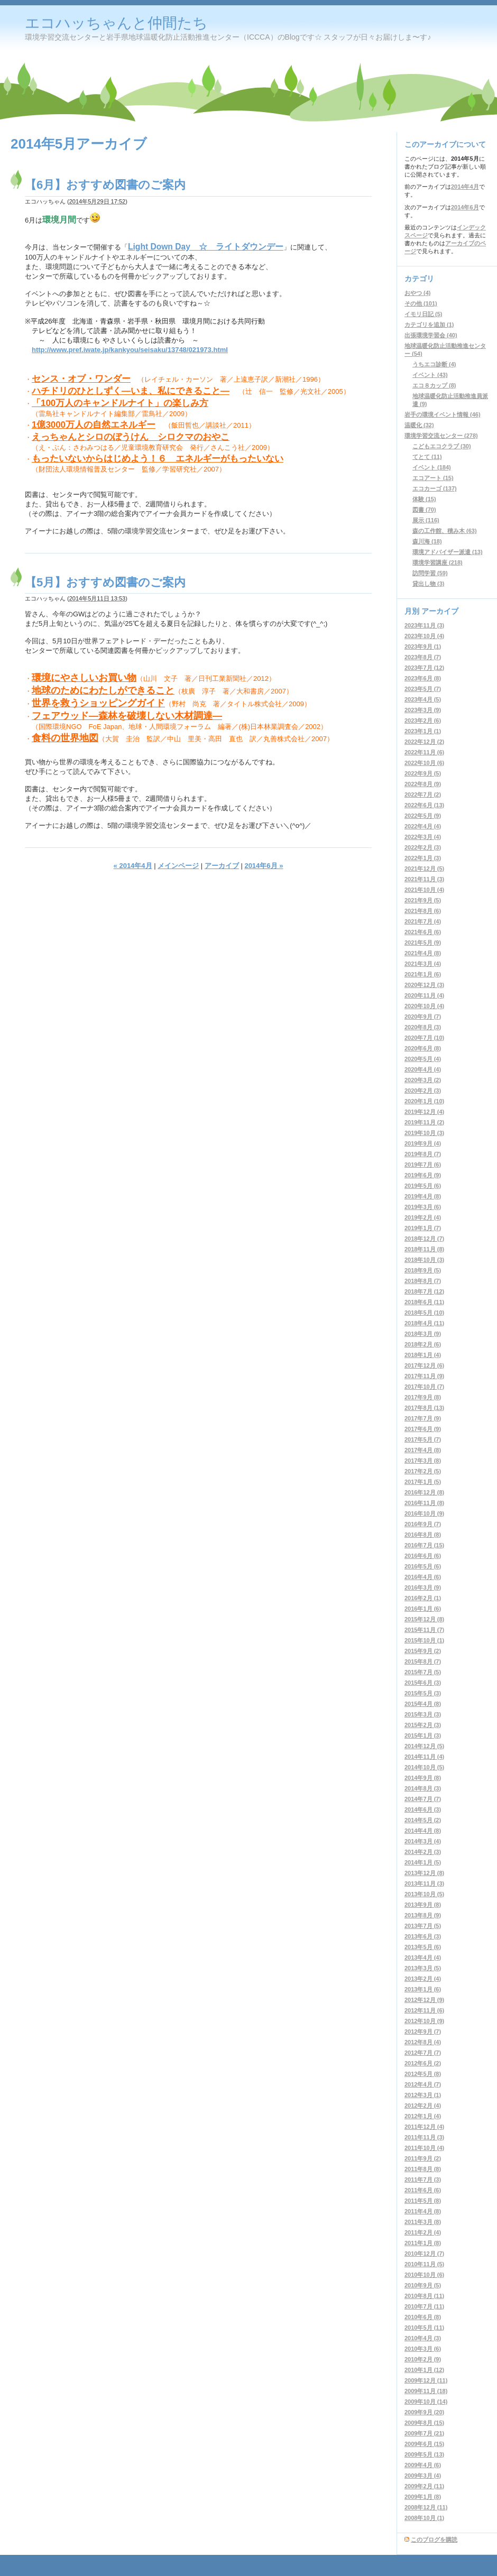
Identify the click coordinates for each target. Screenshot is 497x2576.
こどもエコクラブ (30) (441, 446)
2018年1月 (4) (422, 1355)
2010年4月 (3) (422, 2338)
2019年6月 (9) (422, 1175)
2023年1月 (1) (422, 731)
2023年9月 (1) (422, 646)
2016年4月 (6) (422, 1577)
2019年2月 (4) (422, 1217)
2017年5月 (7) (422, 1439)
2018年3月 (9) (422, 1334)
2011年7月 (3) (422, 2179)
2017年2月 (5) (422, 1471)
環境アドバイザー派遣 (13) (447, 552)
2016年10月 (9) (424, 1513)
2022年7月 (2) (422, 794)
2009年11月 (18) (425, 2391)
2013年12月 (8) (424, 1873)
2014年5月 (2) (422, 1820)
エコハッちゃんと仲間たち (116, 23)
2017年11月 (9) (424, 1376)
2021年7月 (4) (422, 921)
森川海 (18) (427, 541)
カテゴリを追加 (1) (429, 324)
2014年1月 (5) (422, 1862)
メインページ (178, 866)
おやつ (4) (417, 293)
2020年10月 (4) (424, 1006)
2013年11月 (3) (424, 1883)
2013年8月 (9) (422, 1915)
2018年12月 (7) (424, 1238)
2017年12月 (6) (424, 1365)
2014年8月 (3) (422, 1788)
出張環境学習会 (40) (430, 335)
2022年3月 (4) (422, 837)
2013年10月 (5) (424, 1894)
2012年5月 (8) (422, 2074)
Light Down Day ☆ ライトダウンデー (205, 246)
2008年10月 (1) (424, 2518)
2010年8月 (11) (424, 2296)
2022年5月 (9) (422, 815)
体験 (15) (424, 499)
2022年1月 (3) (422, 858)
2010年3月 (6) (422, 2349)
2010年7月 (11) (424, 2306)
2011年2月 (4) (422, 2232)
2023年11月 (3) (424, 625)
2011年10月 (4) (424, 2148)
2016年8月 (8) (422, 1534)
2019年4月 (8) (422, 1196)
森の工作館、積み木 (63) (444, 531)
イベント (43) (430, 375)
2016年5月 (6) (422, 1566)
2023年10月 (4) (424, 636)
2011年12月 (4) (424, 2126)
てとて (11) (427, 457)
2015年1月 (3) (422, 1735)
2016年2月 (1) (422, 1598)
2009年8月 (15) (424, 2423)
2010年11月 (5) (424, 2264)
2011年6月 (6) (422, 2190)
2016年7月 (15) (424, 1545)
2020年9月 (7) (422, 1016)
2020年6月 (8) (422, 1048)
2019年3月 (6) (422, 1207)
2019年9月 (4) (422, 1143)
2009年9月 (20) (424, 2412)
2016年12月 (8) (424, 1492)
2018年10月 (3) (424, 1260)
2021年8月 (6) (422, 911)
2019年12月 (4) (424, 1112)
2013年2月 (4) (422, 1978)
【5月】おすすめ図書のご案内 (105, 582)
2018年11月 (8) (424, 1249)
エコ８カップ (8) (434, 385)
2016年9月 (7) (422, 1524)
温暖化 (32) (419, 425)
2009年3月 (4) (422, 2475)
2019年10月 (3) (424, 1133)
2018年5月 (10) (424, 1312)
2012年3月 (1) (422, 2095)
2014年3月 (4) (422, 1841)
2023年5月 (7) (422, 689)
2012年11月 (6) (424, 2010)
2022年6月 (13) (424, 805)
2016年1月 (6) (422, 1608)
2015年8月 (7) (422, 1661)
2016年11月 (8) (424, 1503)
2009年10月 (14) (425, 2401)
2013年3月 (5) (422, 1968)
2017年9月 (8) (422, 1397)
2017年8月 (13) (424, 1408)
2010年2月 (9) (422, 2359)
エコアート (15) (433, 478)
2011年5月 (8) (422, 2201)
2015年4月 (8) (422, 1704)
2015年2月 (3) (422, 1725)
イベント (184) (431, 467)
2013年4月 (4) (422, 1957)
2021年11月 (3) (424, 879)
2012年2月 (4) (422, 2105)
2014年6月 (465, 207)
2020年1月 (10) (424, 1101)
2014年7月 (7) (422, 1799)
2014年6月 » (263, 866)
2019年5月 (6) (422, 1186)
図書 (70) (424, 509)
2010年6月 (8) (422, 2317)
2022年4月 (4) (422, 826)
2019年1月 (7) (422, 1228)
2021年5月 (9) (422, 942)
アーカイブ (222, 866)
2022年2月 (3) (422, 847)
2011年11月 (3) (424, 2137)
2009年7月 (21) (424, 2433)
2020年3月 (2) (422, 1080)
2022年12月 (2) (424, 741)
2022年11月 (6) (424, 752)
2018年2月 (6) (422, 1344)
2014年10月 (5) (424, 1767)
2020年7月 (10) (424, 1038)
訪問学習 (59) (430, 573)
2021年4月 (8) (422, 953)
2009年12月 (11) (425, 2380)
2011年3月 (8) (422, 2222)
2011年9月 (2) (422, 2158)
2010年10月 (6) (424, 2275)
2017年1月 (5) (422, 1482)
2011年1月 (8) (422, 2243)
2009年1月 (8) (422, 2497)
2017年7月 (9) (422, 1418)
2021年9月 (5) (422, 900)
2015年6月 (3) (422, 1682)
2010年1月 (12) (424, 2370)
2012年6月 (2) (422, 2063)
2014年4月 (465, 186)
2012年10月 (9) (424, 2021)
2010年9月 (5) (422, 2285)
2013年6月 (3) (422, 1936)
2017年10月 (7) (424, 1386)
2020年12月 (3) (424, 985)
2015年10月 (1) (424, 1640)
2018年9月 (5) (422, 1270)
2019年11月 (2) (424, 1122)
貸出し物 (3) (428, 583)
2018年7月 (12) (424, 1291)
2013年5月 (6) (422, 1947)
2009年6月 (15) (424, 2444)
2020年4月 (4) (422, 1069)
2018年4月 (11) (424, 1323)
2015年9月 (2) (422, 1651)
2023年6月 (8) (422, 678)
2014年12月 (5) (424, 1746)
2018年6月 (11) (424, 1302)
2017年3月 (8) (422, 1460)
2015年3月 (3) (422, 1714)
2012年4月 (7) (422, 2084)
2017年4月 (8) (422, 1450)
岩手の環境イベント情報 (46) (442, 414)
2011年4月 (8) (422, 2211)
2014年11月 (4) (424, 1756)
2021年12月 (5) (424, 868)
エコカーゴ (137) (434, 488)
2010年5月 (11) (424, 2327)
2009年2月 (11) (424, 2486)
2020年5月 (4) (422, 1059)
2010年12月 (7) (424, 2253)
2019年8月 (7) (422, 1154)
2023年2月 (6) (422, 720)
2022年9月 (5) (422, 773)
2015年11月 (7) (424, 1630)
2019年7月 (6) (422, 1164)
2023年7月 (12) (424, 667)
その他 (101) (420, 303)
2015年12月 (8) (424, 1619)
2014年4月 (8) (422, 1830)
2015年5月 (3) (422, 1693)
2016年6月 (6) (422, 1556)
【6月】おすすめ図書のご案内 (105, 184)
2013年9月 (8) (422, 1904)
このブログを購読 (434, 2539)
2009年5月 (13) (424, 2454)
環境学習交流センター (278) (441, 435)
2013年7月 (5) (422, 1926)
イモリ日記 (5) (423, 314)
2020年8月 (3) (422, 1027)
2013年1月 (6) (422, 1989)
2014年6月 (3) (422, 1809)
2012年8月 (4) (422, 2042)
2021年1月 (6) (422, 974)
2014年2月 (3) (422, 1852)
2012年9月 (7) (422, 2031)
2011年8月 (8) (422, 2169)
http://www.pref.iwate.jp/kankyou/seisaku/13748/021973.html (130, 350)
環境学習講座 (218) (437, 562)
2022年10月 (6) (424, 763)
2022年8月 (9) (422, 784)
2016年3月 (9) (422, 1587)
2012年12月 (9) (424, 2000)
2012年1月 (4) (422, 2116)
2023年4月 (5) (422, 699)
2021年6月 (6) (422, 932)
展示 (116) (425, 520)
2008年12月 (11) (425, 2507)
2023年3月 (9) (422, 710)
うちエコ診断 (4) (434, 364)
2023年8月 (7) (422, 657)
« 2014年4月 (133, 866)
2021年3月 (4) (422, 964)
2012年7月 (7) (422, 2052)
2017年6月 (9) (422, 1429)
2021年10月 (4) (424, 890)
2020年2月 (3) (422, 1090)
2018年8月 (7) (422, 1281)
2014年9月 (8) (422, 1778)
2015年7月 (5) (422, 1672)
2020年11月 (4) (424, 995)
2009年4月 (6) (422, 2465)
